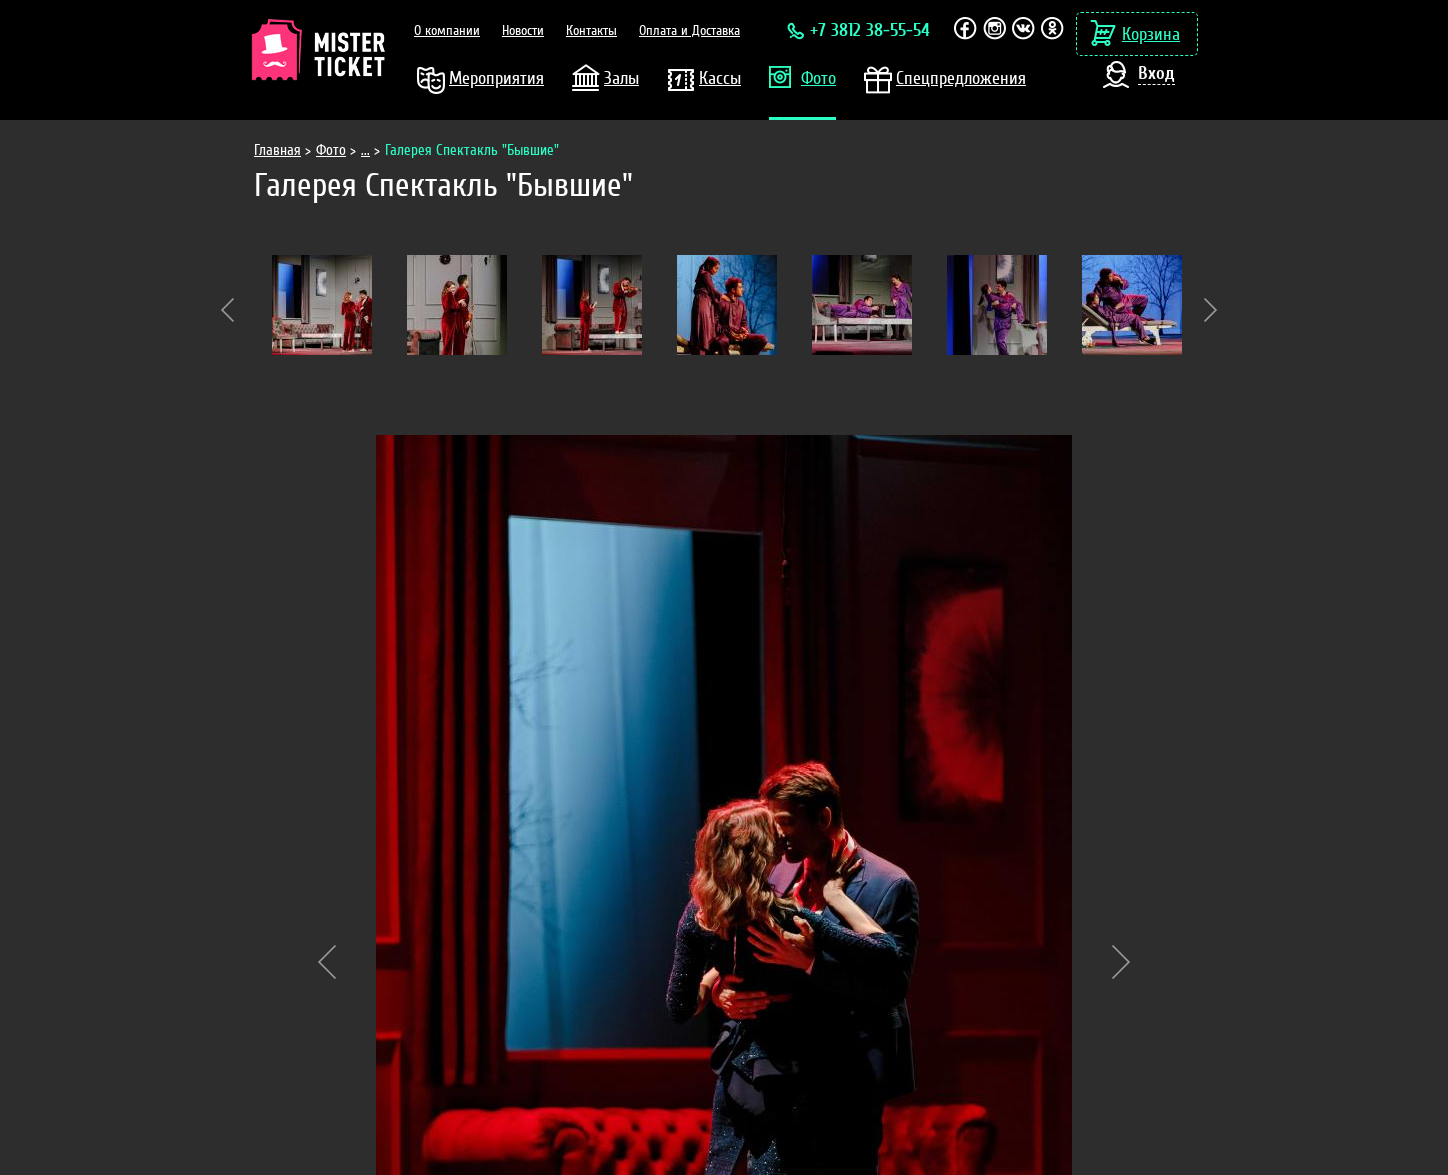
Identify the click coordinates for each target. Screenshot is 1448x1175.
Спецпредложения (961, 78)
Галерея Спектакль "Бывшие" (472, 150)
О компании (447, 31)
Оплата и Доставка (689, 31)
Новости (523, 31)
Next (1210, 310)
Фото (818, 78)
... (365, 150)
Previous (227, 310)
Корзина (1151, 34)
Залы (621, 78)
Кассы (720, 78)
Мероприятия (496, 78)
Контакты (591, 31)
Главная (277, 150)
